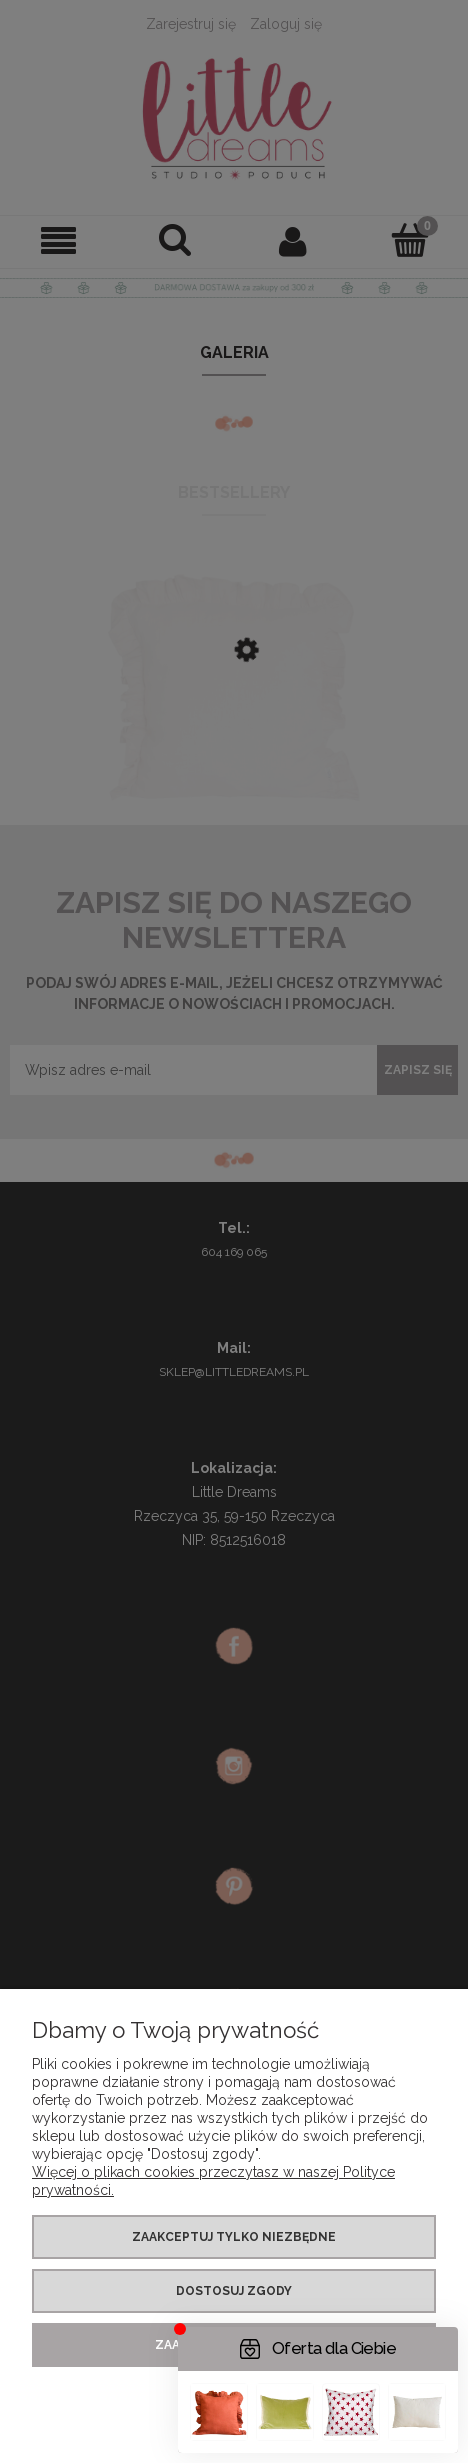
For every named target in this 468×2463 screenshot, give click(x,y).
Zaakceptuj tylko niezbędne (234, 2237)
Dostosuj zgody (234, 2291)
